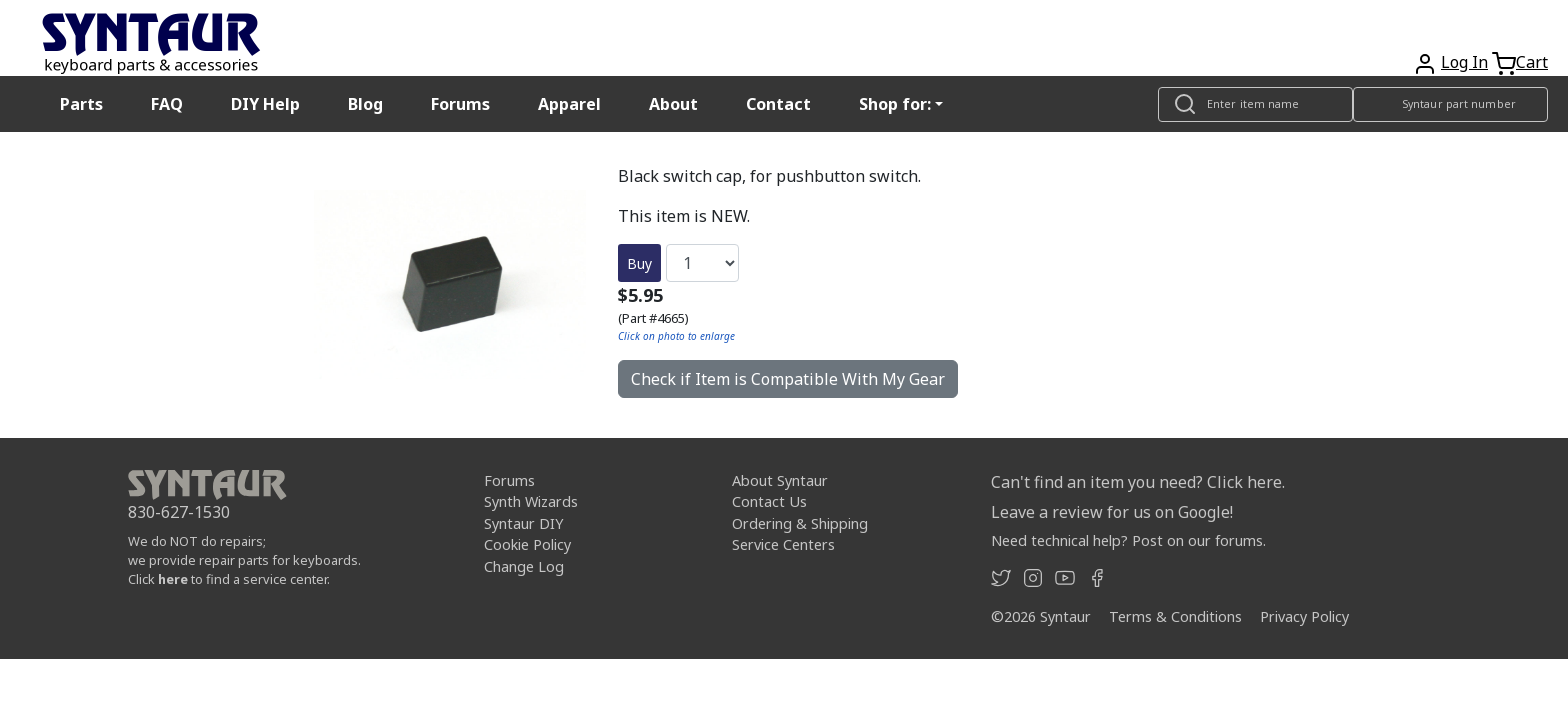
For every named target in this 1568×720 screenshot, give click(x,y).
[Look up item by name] (1255, 104)
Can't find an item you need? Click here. (1138, 482)
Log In (1464, 62)
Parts (81, 104)
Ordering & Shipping (800, 523)
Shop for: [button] (895, 104)
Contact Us (769, 501)
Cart (1532, 62)
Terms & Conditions (1175, 616)
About (673, 104)
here (173, 579)
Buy (639, 263)
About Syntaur (780, 480)
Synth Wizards (531, 501)
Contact (778, 104)
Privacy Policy (1304, 616)
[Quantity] (702, 263)
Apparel (569, 104)
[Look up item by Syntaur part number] (1450, 104)
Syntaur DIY (523, 523)
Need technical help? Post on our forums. (1128, 540)
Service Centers (783, 544)
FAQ (167, 104)
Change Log (524, 566)
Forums (460, 104)
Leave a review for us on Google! (1112, 512)
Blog (365, 104)
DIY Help (265, 104)
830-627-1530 (179, 512)
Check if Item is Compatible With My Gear (788, 379)
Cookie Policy (527, 544)
